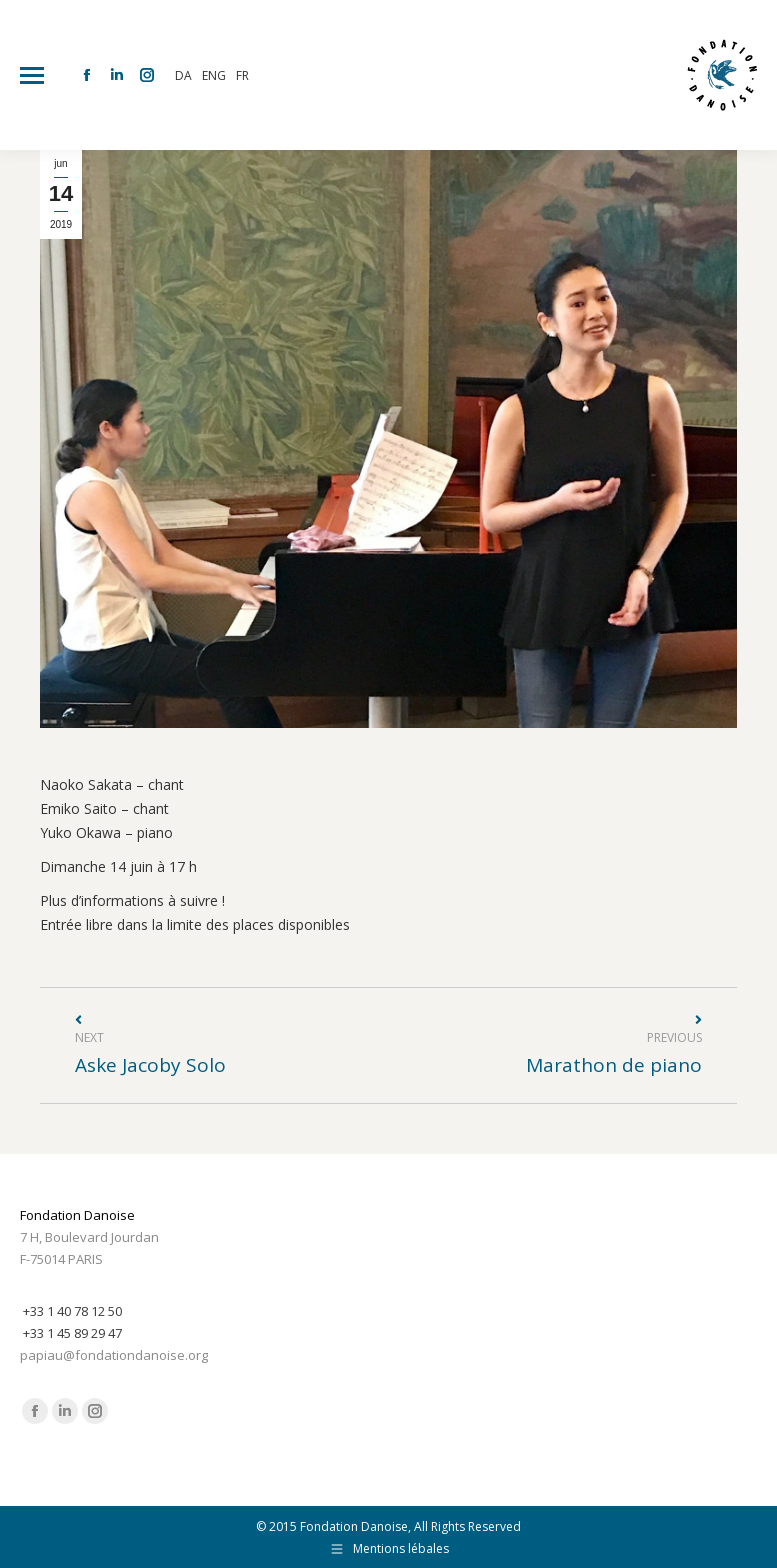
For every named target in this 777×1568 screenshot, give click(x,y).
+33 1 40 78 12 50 (72, 1311)
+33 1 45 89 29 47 (72, 1333)
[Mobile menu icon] (32, 75)
